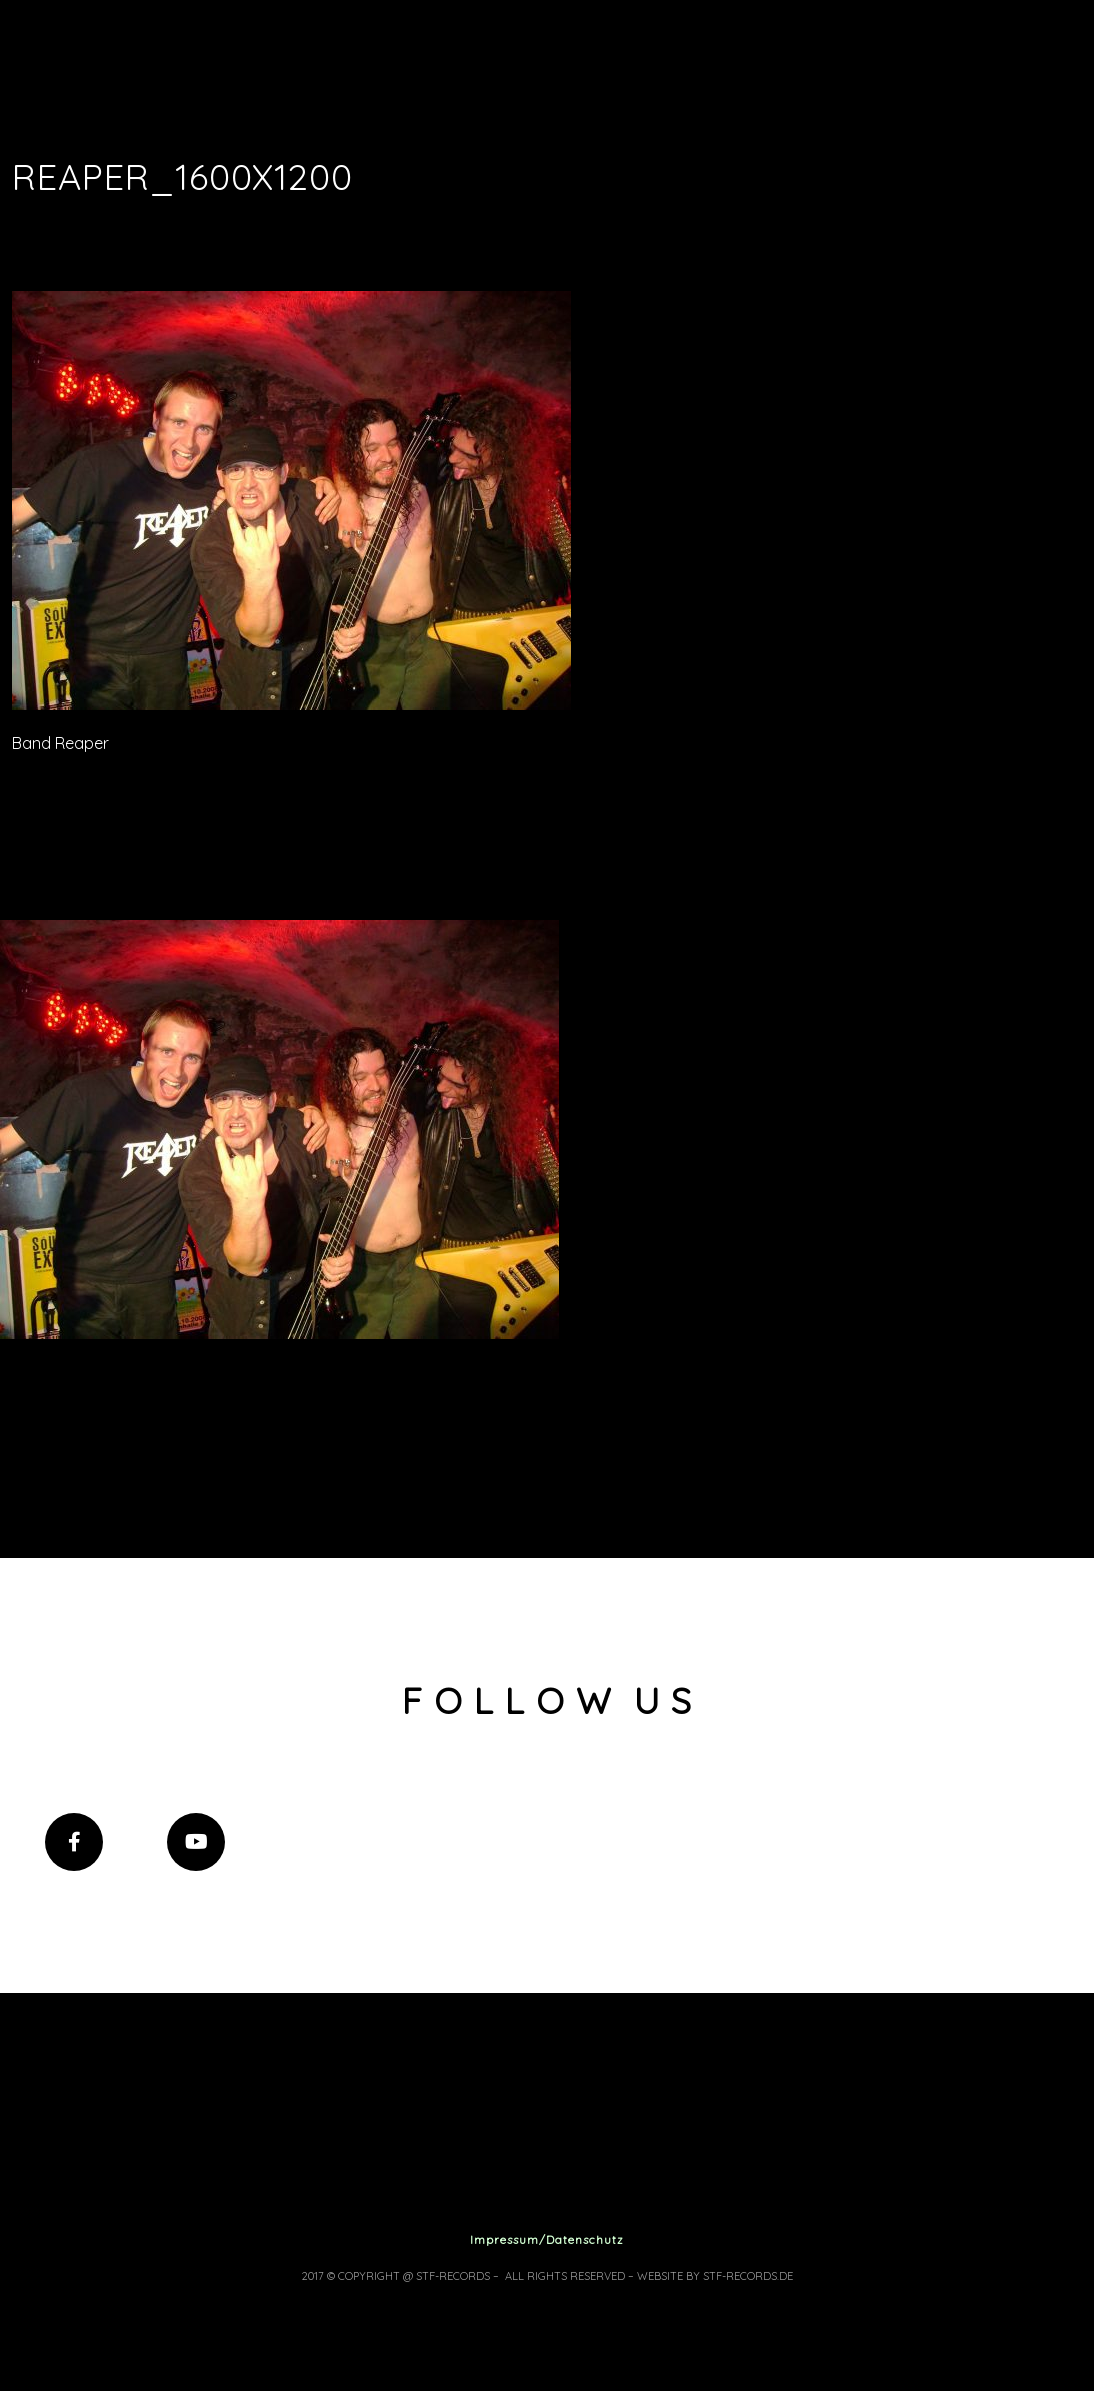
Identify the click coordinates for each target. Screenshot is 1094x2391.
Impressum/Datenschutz (547, 2239)
